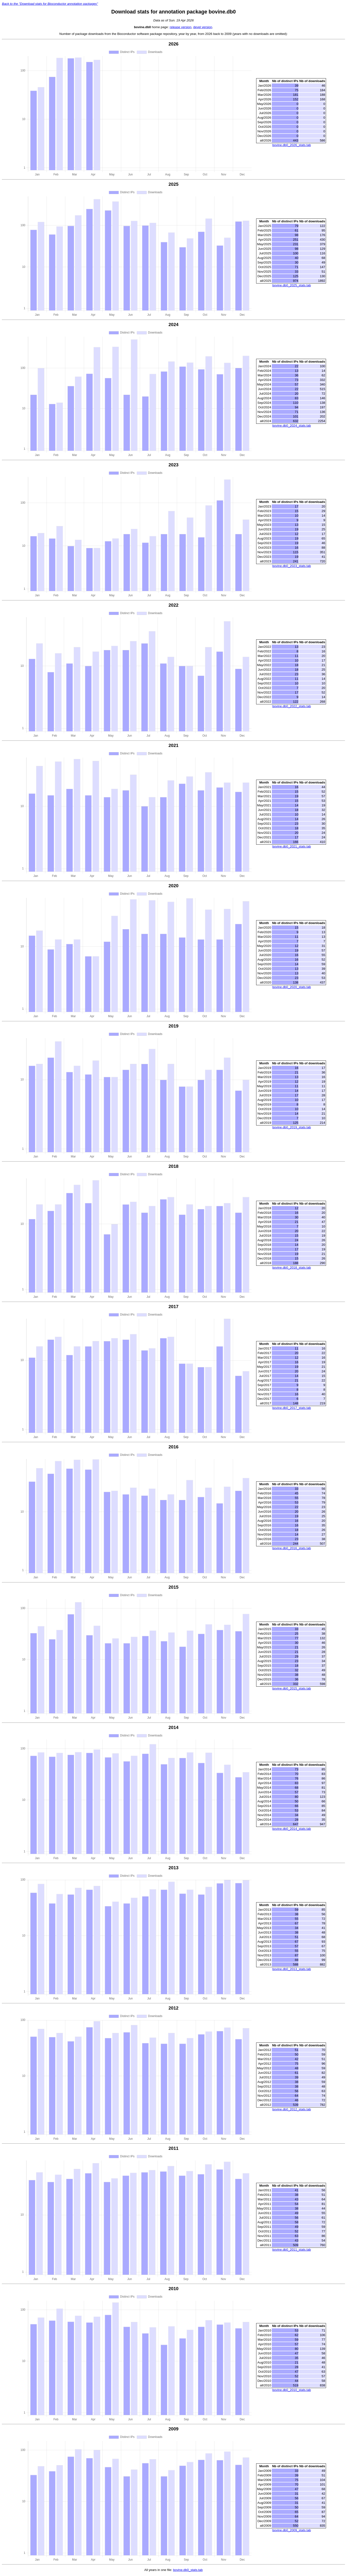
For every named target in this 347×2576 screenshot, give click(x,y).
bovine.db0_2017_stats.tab (291, 1408)
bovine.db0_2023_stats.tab (291, 566)
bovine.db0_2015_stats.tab (291, 1689)
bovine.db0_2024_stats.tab (291, 426)
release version (180, 27)
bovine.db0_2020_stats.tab (291, 987)
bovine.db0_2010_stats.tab (291, 2391)
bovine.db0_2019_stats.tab (291, 1128)
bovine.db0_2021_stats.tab (291, 847)
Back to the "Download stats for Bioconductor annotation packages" (50, 4)
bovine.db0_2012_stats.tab (291, 2110)
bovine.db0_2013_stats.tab (291, 1970)
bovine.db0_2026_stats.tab (291, 145)
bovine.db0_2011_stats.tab (291, 2251)
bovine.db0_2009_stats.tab (291, 2531)
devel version (202, 27)
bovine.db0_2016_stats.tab (291, 1549)
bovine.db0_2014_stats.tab (291, 1829)
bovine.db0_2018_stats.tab (291, 1268)
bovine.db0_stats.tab (188, 2571)
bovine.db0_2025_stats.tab (291, 285)
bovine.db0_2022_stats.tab (291, 706)
